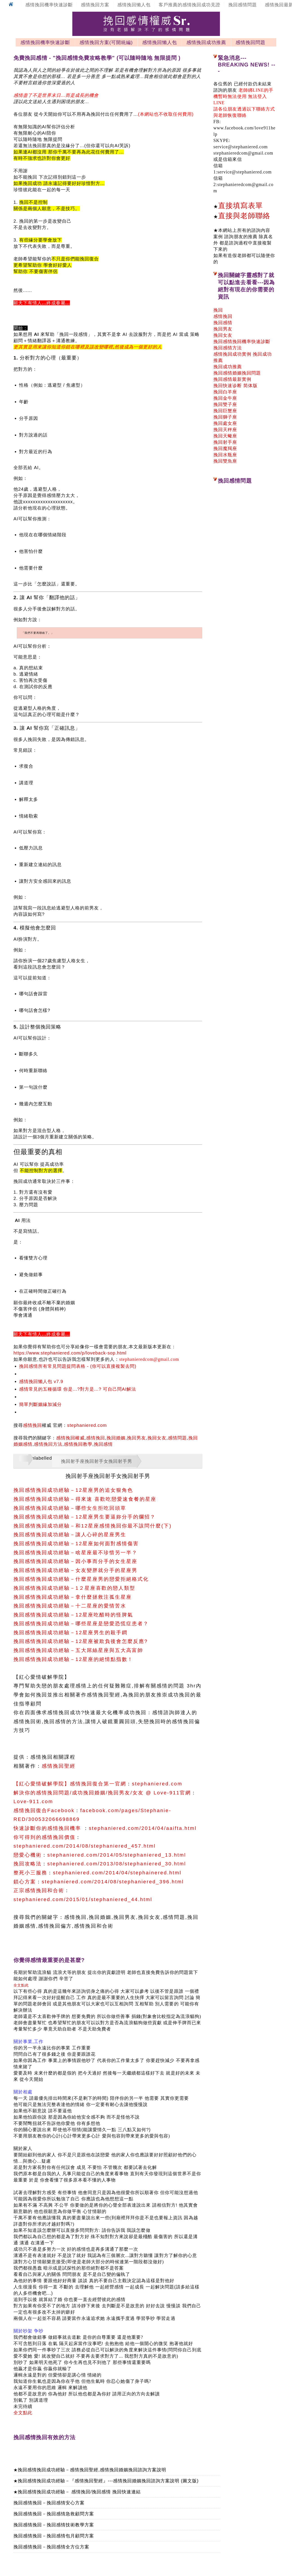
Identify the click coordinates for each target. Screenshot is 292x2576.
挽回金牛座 (225, 398)
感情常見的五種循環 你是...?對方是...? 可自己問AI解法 (77, 1389)
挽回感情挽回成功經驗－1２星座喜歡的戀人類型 (74, 1588)
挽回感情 (103, 1444)
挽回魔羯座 (225, 448)
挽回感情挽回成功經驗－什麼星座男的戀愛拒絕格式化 (81, 1579)
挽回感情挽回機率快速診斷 (241, 341)
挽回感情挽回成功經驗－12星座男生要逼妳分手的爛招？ (84, 1517)
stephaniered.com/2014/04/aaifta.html (143, 1828)
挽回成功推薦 (227, 366)
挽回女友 (156, 1437)
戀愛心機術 (27, 1855)
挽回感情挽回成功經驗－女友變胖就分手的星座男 (75, 1570)
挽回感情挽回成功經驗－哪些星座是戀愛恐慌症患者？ (81, 1623)
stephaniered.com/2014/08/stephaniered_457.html (84, 1846)
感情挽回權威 (70, 1437)
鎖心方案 (24, 1881)
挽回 (218, 310)
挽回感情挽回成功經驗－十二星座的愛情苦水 (69, 1606)
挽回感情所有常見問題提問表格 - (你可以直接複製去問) (77, 1366)
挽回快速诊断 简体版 (235, 385)
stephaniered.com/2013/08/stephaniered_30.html (116, 1864)
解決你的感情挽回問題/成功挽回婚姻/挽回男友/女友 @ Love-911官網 (102, 1793)
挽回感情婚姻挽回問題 (237, 372)
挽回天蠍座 (225, 435)
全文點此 (21, 1985)
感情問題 (177, 1437)
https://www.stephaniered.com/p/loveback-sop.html (69, 1352)
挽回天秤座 (225, 429)
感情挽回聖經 (59, 1766)
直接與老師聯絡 (244, 216)
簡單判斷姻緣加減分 (40, 1404)
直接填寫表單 (240, 206)
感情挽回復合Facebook (44, 1810)
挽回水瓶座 (225, 454)
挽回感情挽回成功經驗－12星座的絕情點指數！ (73, 1659)
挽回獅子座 (225, 417)
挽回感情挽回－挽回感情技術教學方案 (53, 2524)
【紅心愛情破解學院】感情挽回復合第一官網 (69, 1784)
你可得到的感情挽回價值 (44, 1837)
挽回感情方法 (227, 347)
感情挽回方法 (48, 1444)
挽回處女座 (225, 423)
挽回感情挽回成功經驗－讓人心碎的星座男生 (69, 1534)
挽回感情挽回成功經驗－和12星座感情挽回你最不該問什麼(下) (92, 1526)
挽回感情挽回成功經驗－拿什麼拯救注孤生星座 (72, 1597)
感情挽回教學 (78, 1444)
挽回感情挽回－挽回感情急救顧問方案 (53, 2513)
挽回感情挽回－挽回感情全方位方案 (51, 2546)
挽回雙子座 (225, 404)
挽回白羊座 (225, 391)
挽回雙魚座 (225, 461)
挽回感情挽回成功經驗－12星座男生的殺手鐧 (70, 1632)
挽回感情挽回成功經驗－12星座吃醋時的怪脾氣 (73, 1615)
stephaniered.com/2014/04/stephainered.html (117, 1872)
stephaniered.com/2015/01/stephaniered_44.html (82, 1899)
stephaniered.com (87, 1425)
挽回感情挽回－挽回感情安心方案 (49, 2502)
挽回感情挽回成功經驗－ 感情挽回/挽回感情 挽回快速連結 (79, 2491)
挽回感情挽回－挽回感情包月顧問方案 (53, 2535)
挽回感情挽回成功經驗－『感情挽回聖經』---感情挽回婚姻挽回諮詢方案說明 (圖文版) (108, 2480)
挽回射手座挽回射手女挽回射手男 (96, 1461)
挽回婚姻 (115, 1437)
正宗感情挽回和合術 (38, 1890)
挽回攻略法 (27, 1864)
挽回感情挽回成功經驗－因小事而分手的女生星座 (75, 1561)
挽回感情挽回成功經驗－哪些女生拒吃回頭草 (69, 1508)
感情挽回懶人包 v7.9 (41, 1381)
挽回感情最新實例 (232, 379)
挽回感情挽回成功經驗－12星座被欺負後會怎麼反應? (80, 1641)
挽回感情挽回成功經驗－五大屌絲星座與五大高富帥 (78, 1650)
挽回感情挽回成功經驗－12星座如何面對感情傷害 (76, 1543)
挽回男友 (136, 1437)
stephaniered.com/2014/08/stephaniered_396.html (113, 1881)
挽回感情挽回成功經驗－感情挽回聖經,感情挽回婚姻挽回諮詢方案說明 (92, 2469)
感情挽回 (32, 1425)
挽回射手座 (225, 442)
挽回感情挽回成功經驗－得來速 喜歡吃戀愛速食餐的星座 (85, 1499)
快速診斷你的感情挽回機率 (47, 1828)
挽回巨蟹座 (225, 410)
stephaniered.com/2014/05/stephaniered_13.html (116, 1855)
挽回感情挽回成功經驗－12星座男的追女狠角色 (73, 1490)
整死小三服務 (30, 1872)
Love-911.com (33, 1801)
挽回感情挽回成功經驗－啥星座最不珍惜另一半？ (75, 1552)
